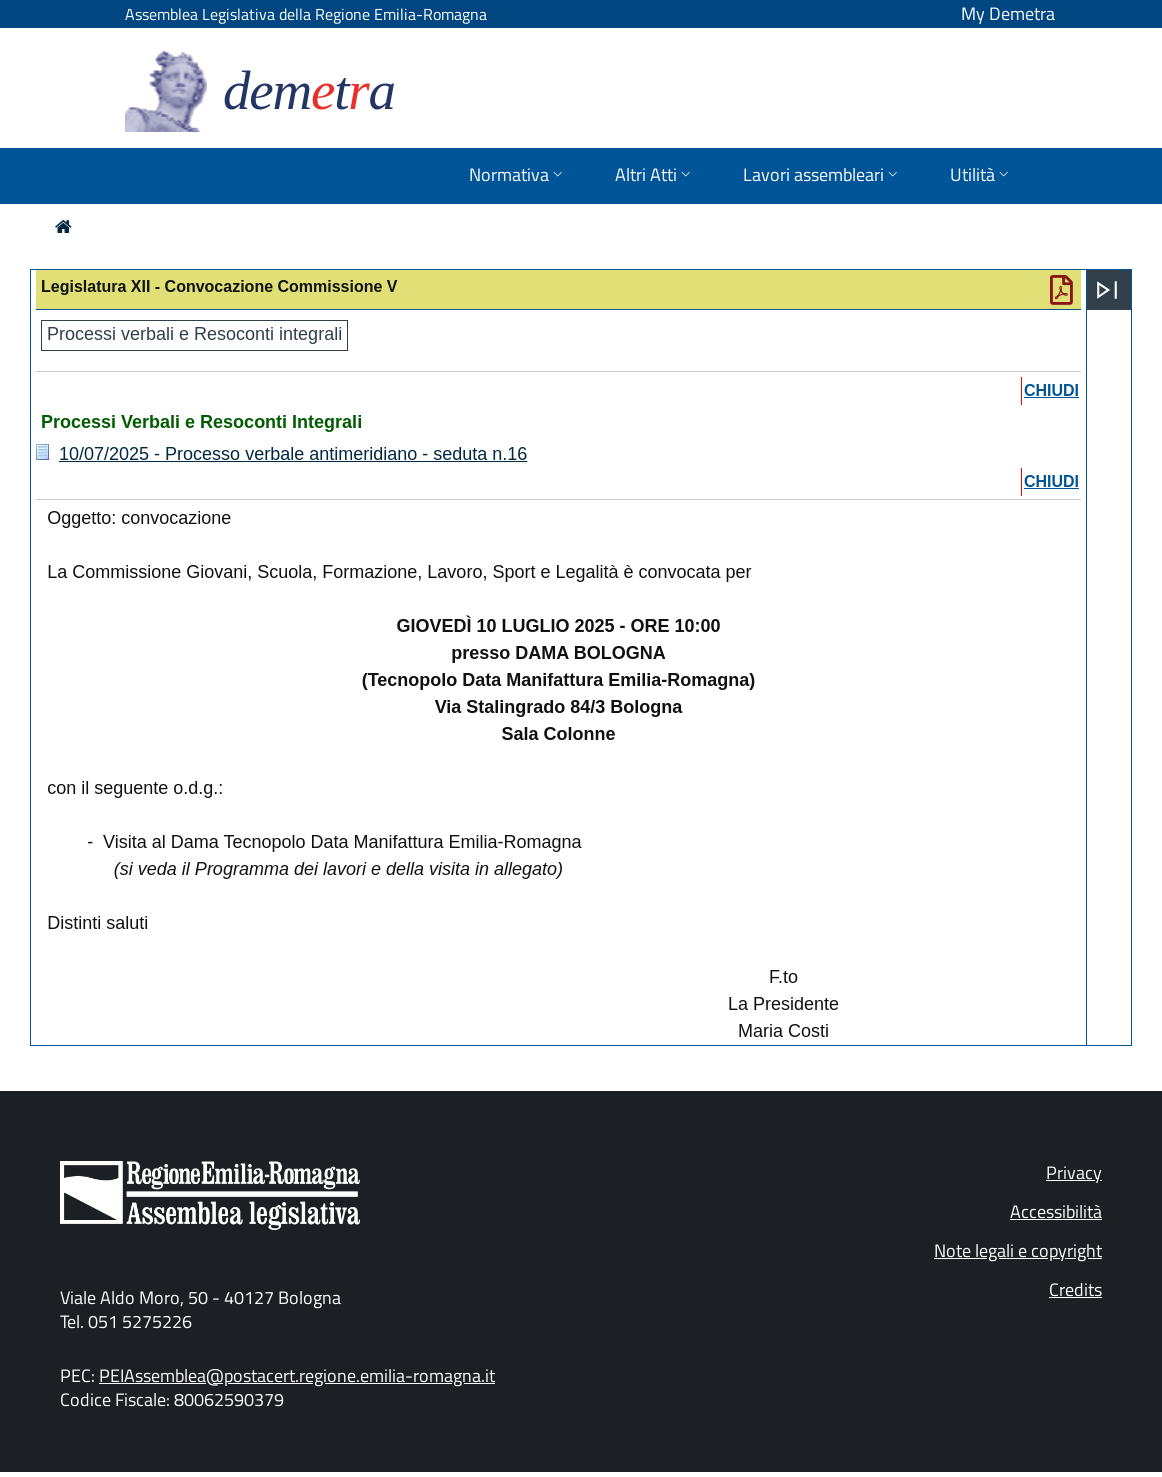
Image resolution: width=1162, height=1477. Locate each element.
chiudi (1051, 390)
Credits (1075, 1289)
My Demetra (1008, 13)
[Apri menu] (1107, 290)
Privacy (1074, 1172)
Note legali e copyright (1018, 1250)
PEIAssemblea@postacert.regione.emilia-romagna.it (297, 1375)
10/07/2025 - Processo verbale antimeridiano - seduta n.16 (293, 454)
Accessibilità (1056, 1211)
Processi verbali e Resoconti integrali (194, 334)
